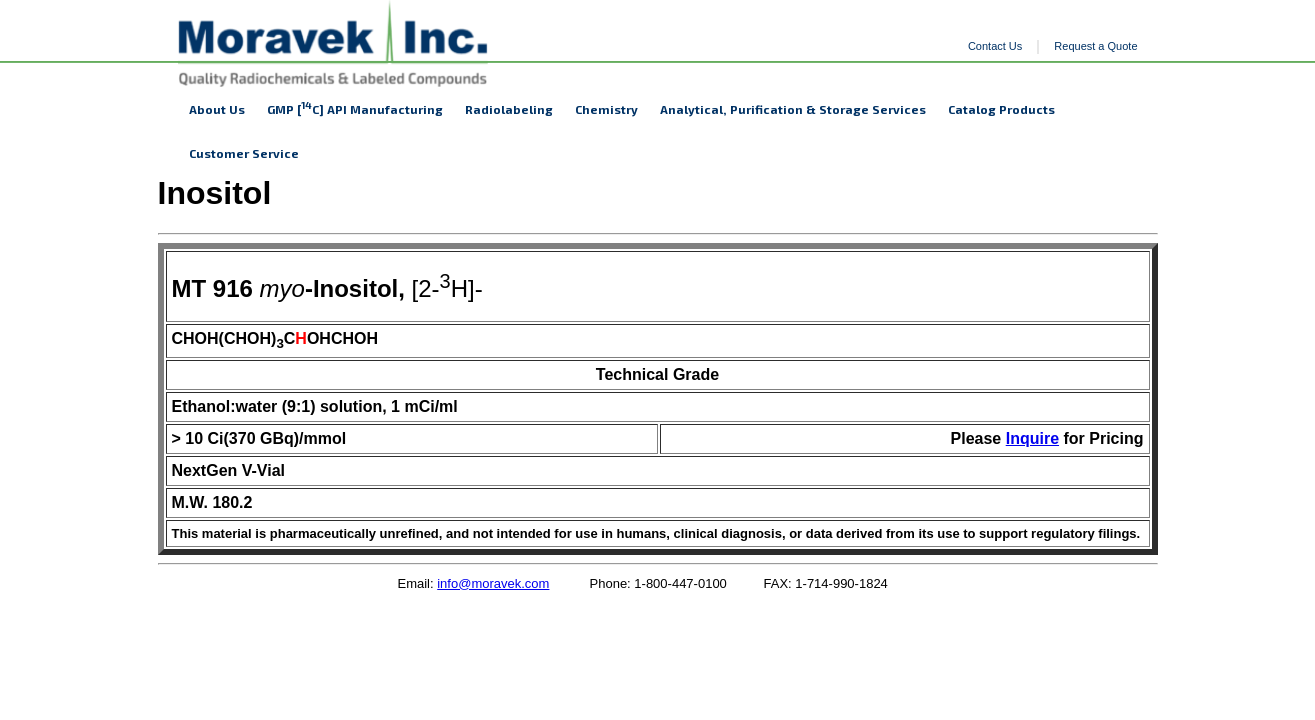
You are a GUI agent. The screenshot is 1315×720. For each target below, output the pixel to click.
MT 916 (212, 288)
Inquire (1032, 438)
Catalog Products (1001, 109)
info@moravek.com (493, 583)
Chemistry (606, 109)
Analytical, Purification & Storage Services (793, 109)
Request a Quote (1095, 46)
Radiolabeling (509, 109)
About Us (217, 109)
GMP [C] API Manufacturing (355, 107)
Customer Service (244, 153)
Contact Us (995, 46)
